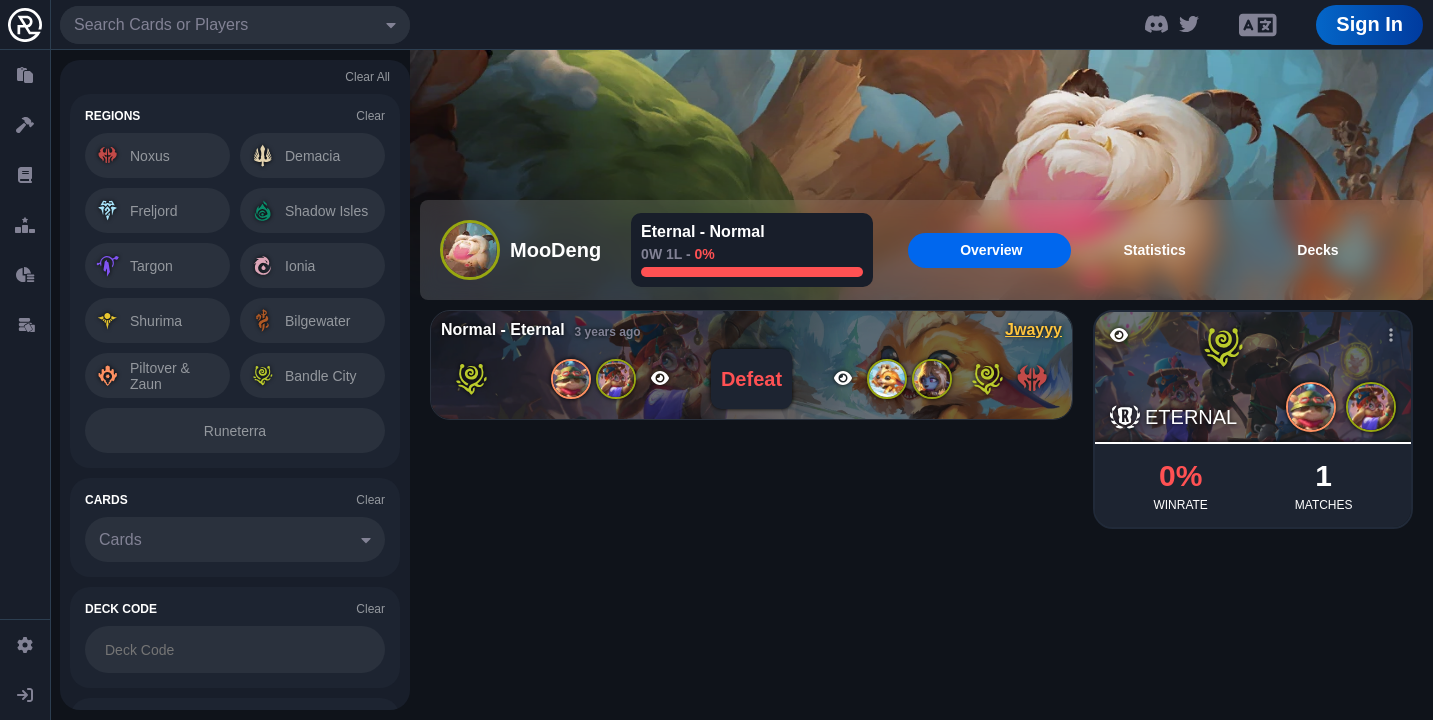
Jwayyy (1033, 329)
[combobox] (235, 25)
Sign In (1369, 24)
